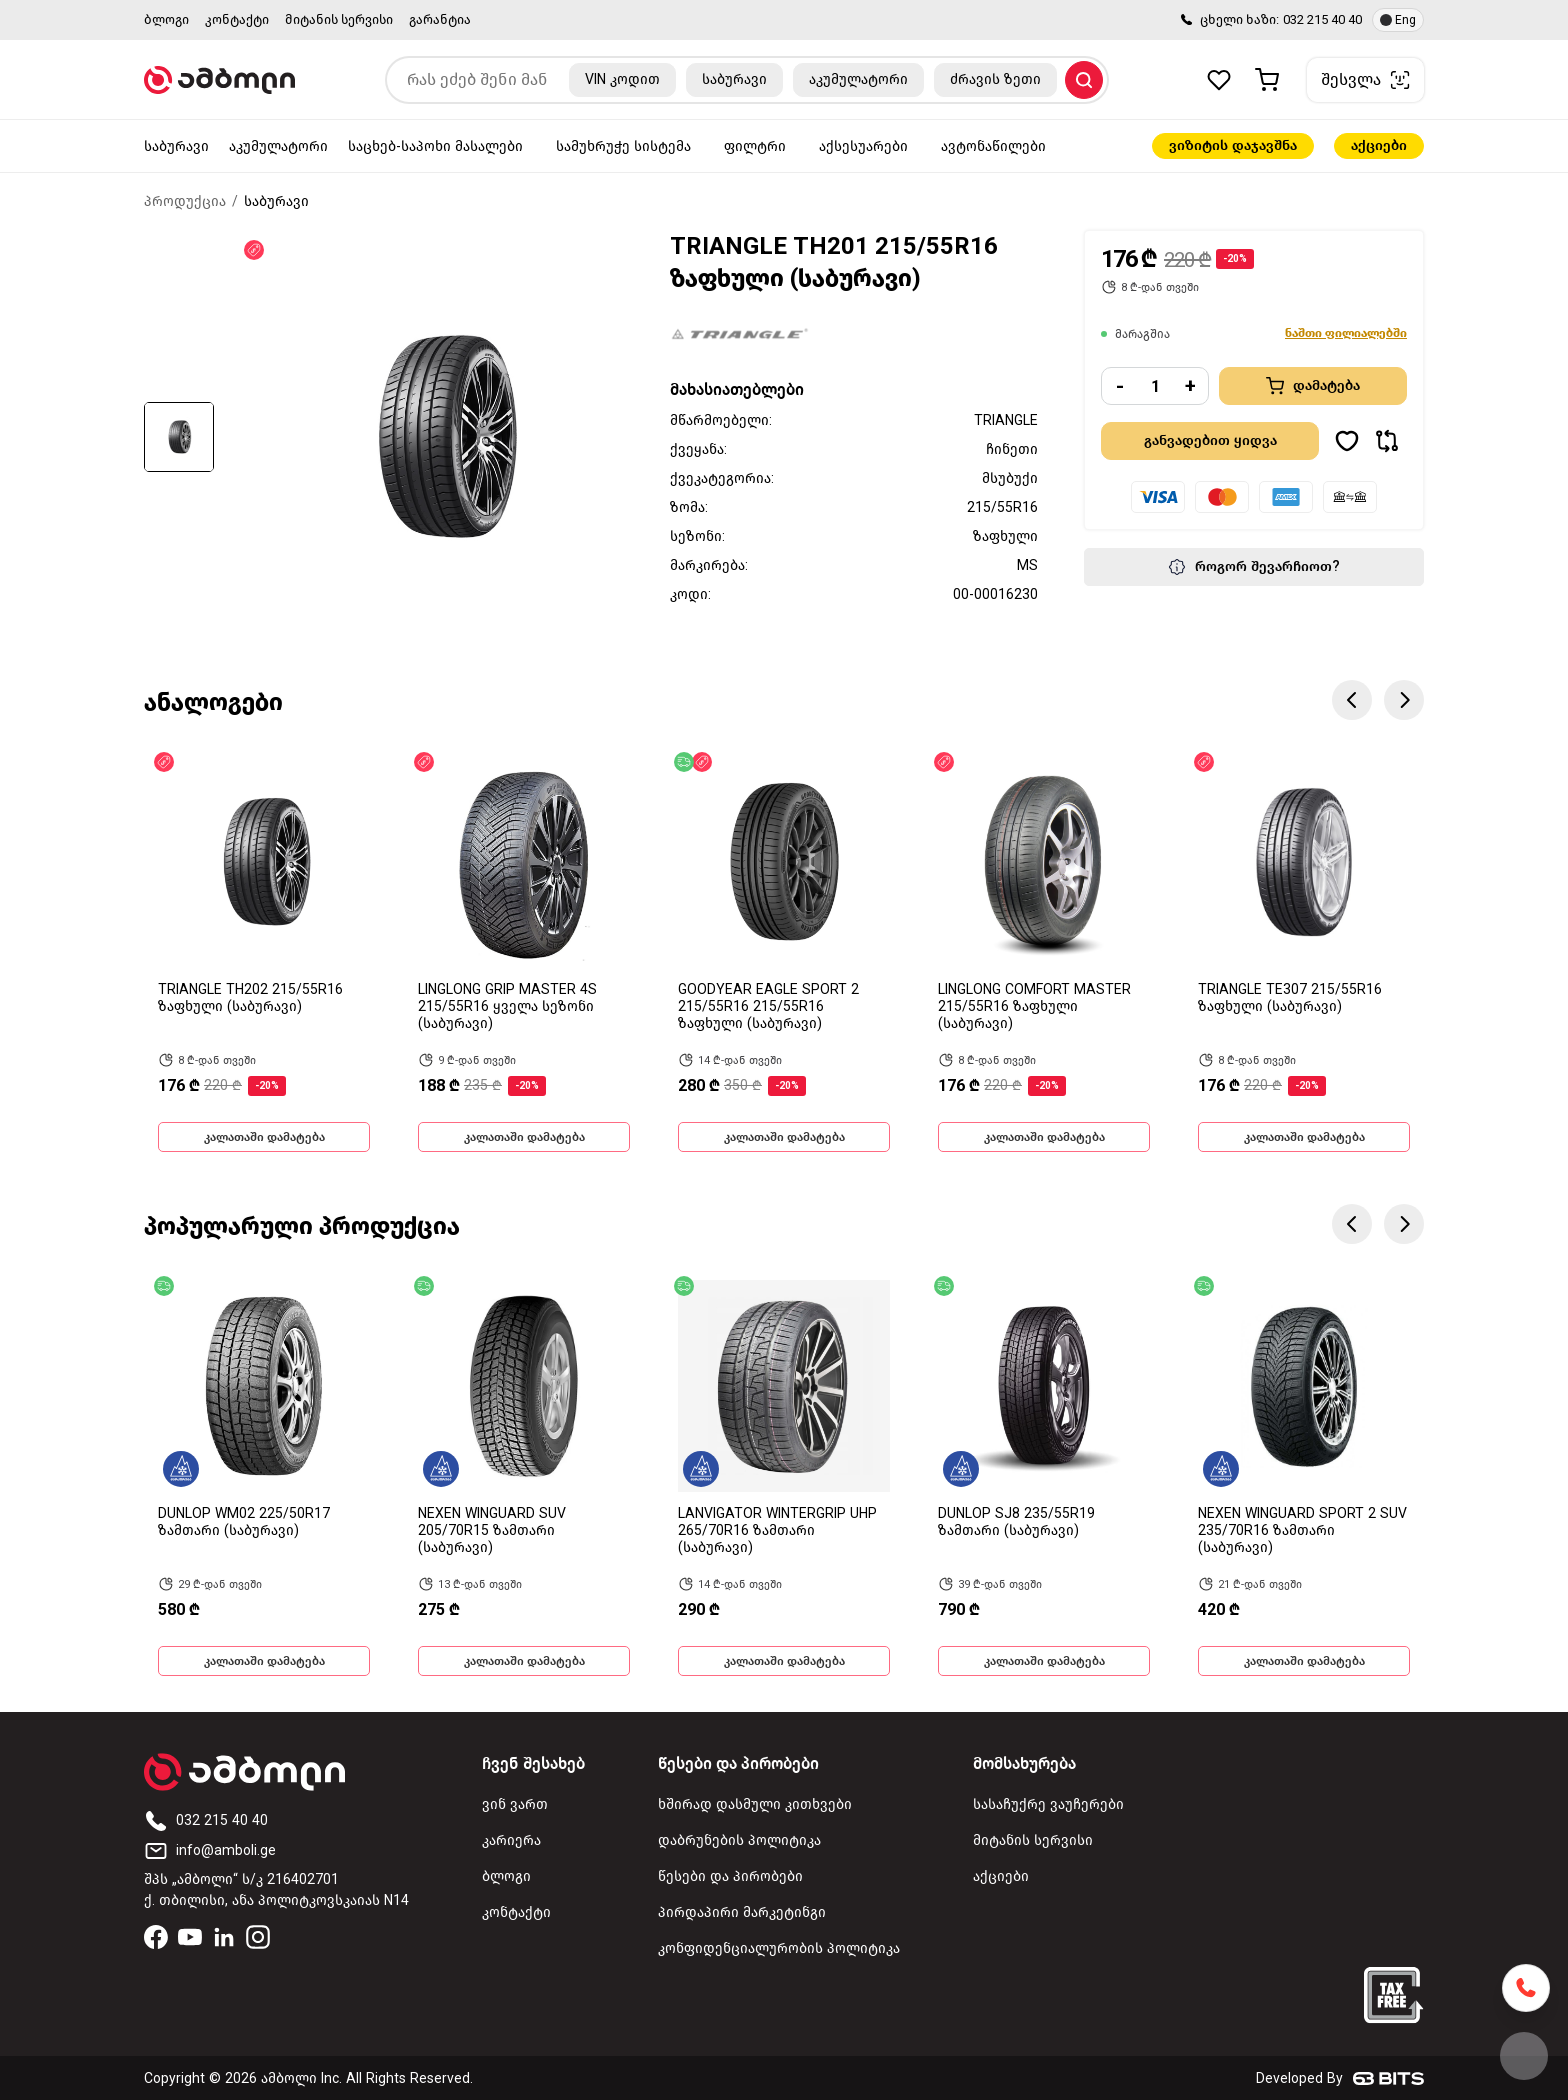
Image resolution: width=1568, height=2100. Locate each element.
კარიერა (511, 1840)
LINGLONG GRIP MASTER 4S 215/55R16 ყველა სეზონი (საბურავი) (507, 1006)
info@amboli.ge (210, 1850)
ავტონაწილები (993, 146)
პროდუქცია (185, 201)
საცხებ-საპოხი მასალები (435, 146)
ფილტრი (755, 146)
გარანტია (440, 19)
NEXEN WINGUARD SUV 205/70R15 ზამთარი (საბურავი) (492, 1530)
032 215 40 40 (1322, 19)
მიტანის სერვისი (339, 19)
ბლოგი (166, 19)
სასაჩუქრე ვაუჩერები (1048, 1804)
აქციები (1379, 145)
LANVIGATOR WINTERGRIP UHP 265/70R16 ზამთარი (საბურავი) (777, 1530)
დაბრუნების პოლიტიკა (739, 1840)
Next (1404, 700)
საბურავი (176, 146)
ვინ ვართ (515, 1804)
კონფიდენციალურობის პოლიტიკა (779, 1948)
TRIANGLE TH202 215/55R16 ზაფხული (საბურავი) (250, 998)
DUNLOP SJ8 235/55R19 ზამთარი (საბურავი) (1016, 1522)
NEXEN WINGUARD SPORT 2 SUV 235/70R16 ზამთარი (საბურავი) (1302, 1530)
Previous (1352, 700)
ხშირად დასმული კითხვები (755, 1804)
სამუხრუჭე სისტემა (623, 146)
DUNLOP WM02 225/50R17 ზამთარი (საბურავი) (244, 1522)
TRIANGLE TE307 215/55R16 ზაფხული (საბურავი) (1290, 998)
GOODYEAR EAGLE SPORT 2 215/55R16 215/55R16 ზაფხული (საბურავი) (768, 1006)
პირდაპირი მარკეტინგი (742, 1912)
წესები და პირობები (730, 1876)
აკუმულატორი (278, 146)
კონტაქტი (237, 19)
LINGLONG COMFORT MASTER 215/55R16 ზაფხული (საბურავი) (1034, 1006)
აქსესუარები (863, 146)
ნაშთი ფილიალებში (1346, 333)
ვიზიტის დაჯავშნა (1233, 145)
